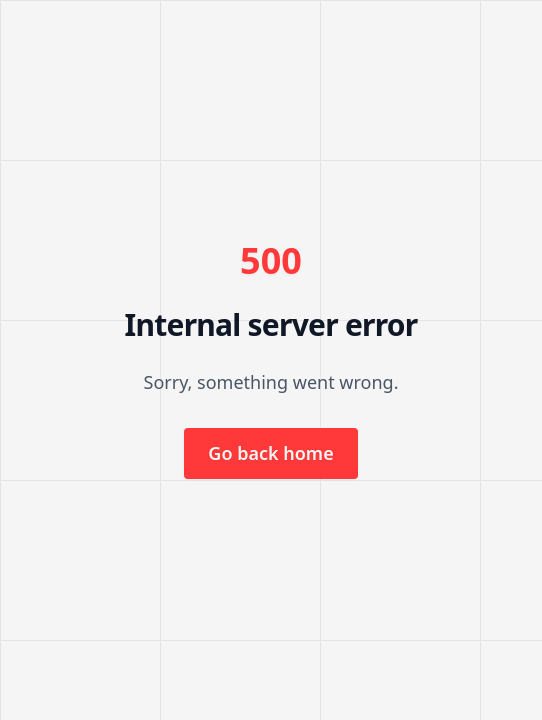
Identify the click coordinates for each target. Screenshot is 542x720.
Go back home (270, 453)
